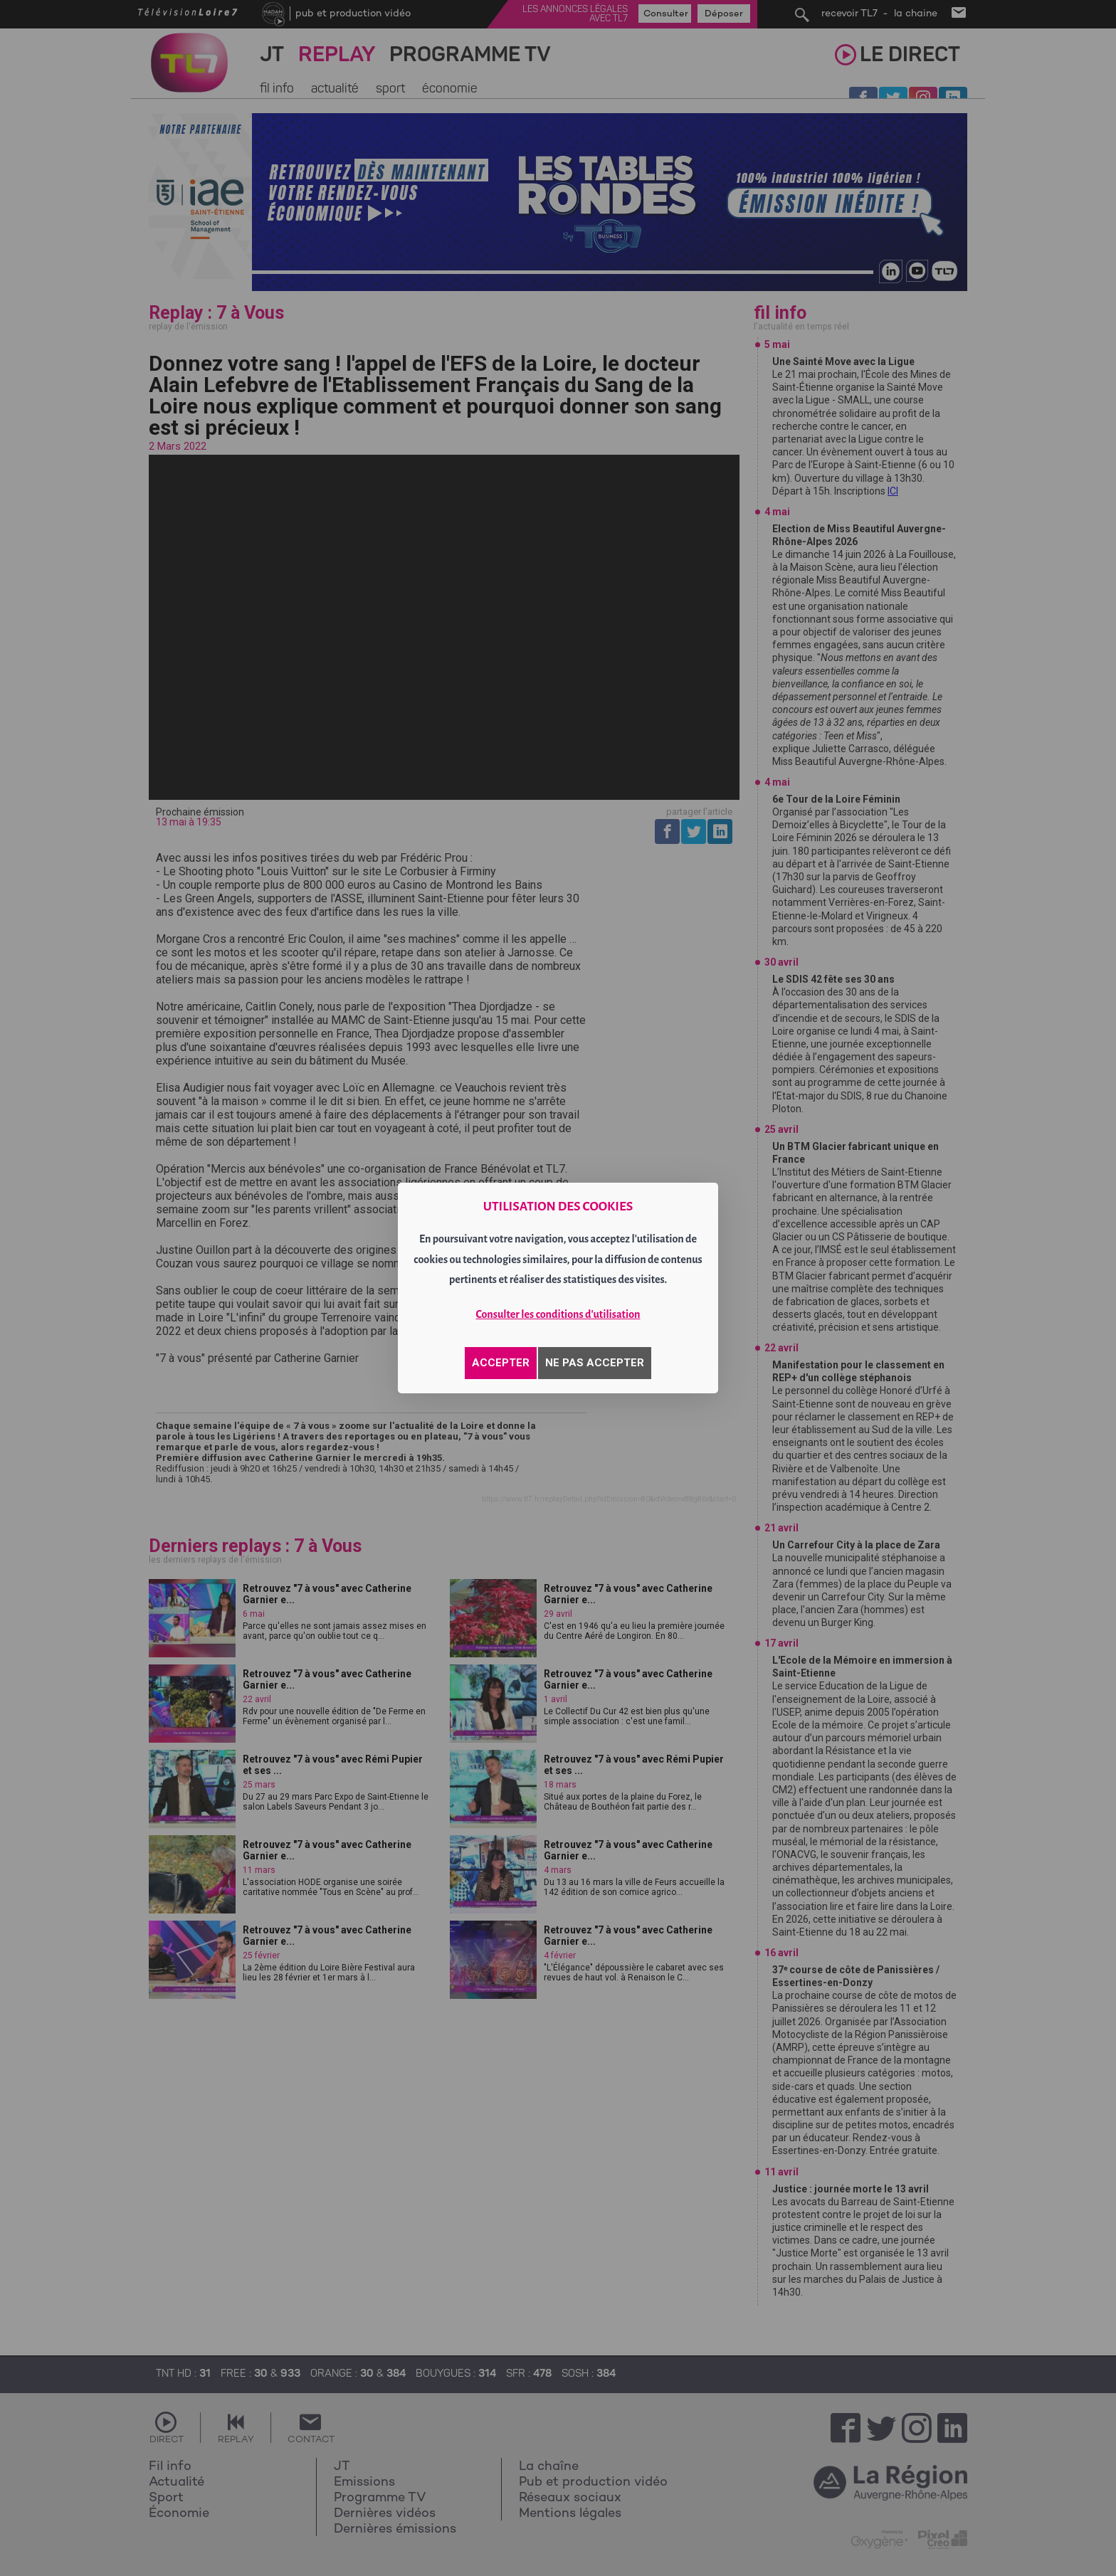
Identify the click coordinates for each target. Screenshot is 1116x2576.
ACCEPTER (501, 1362)
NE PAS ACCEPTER (594, 1362)
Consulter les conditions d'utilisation (558, 1314)
